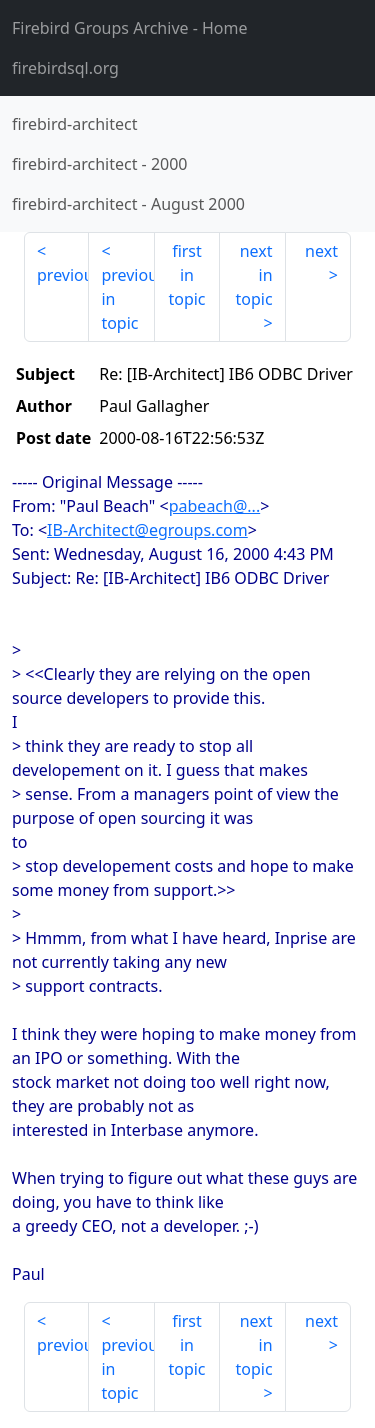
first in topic (186, 275)
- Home (130, 28)
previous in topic (127, 299)
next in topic (253, 275)
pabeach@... (214, 506)
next (321, 251)
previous (63, 275)
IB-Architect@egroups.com (147, 530)
